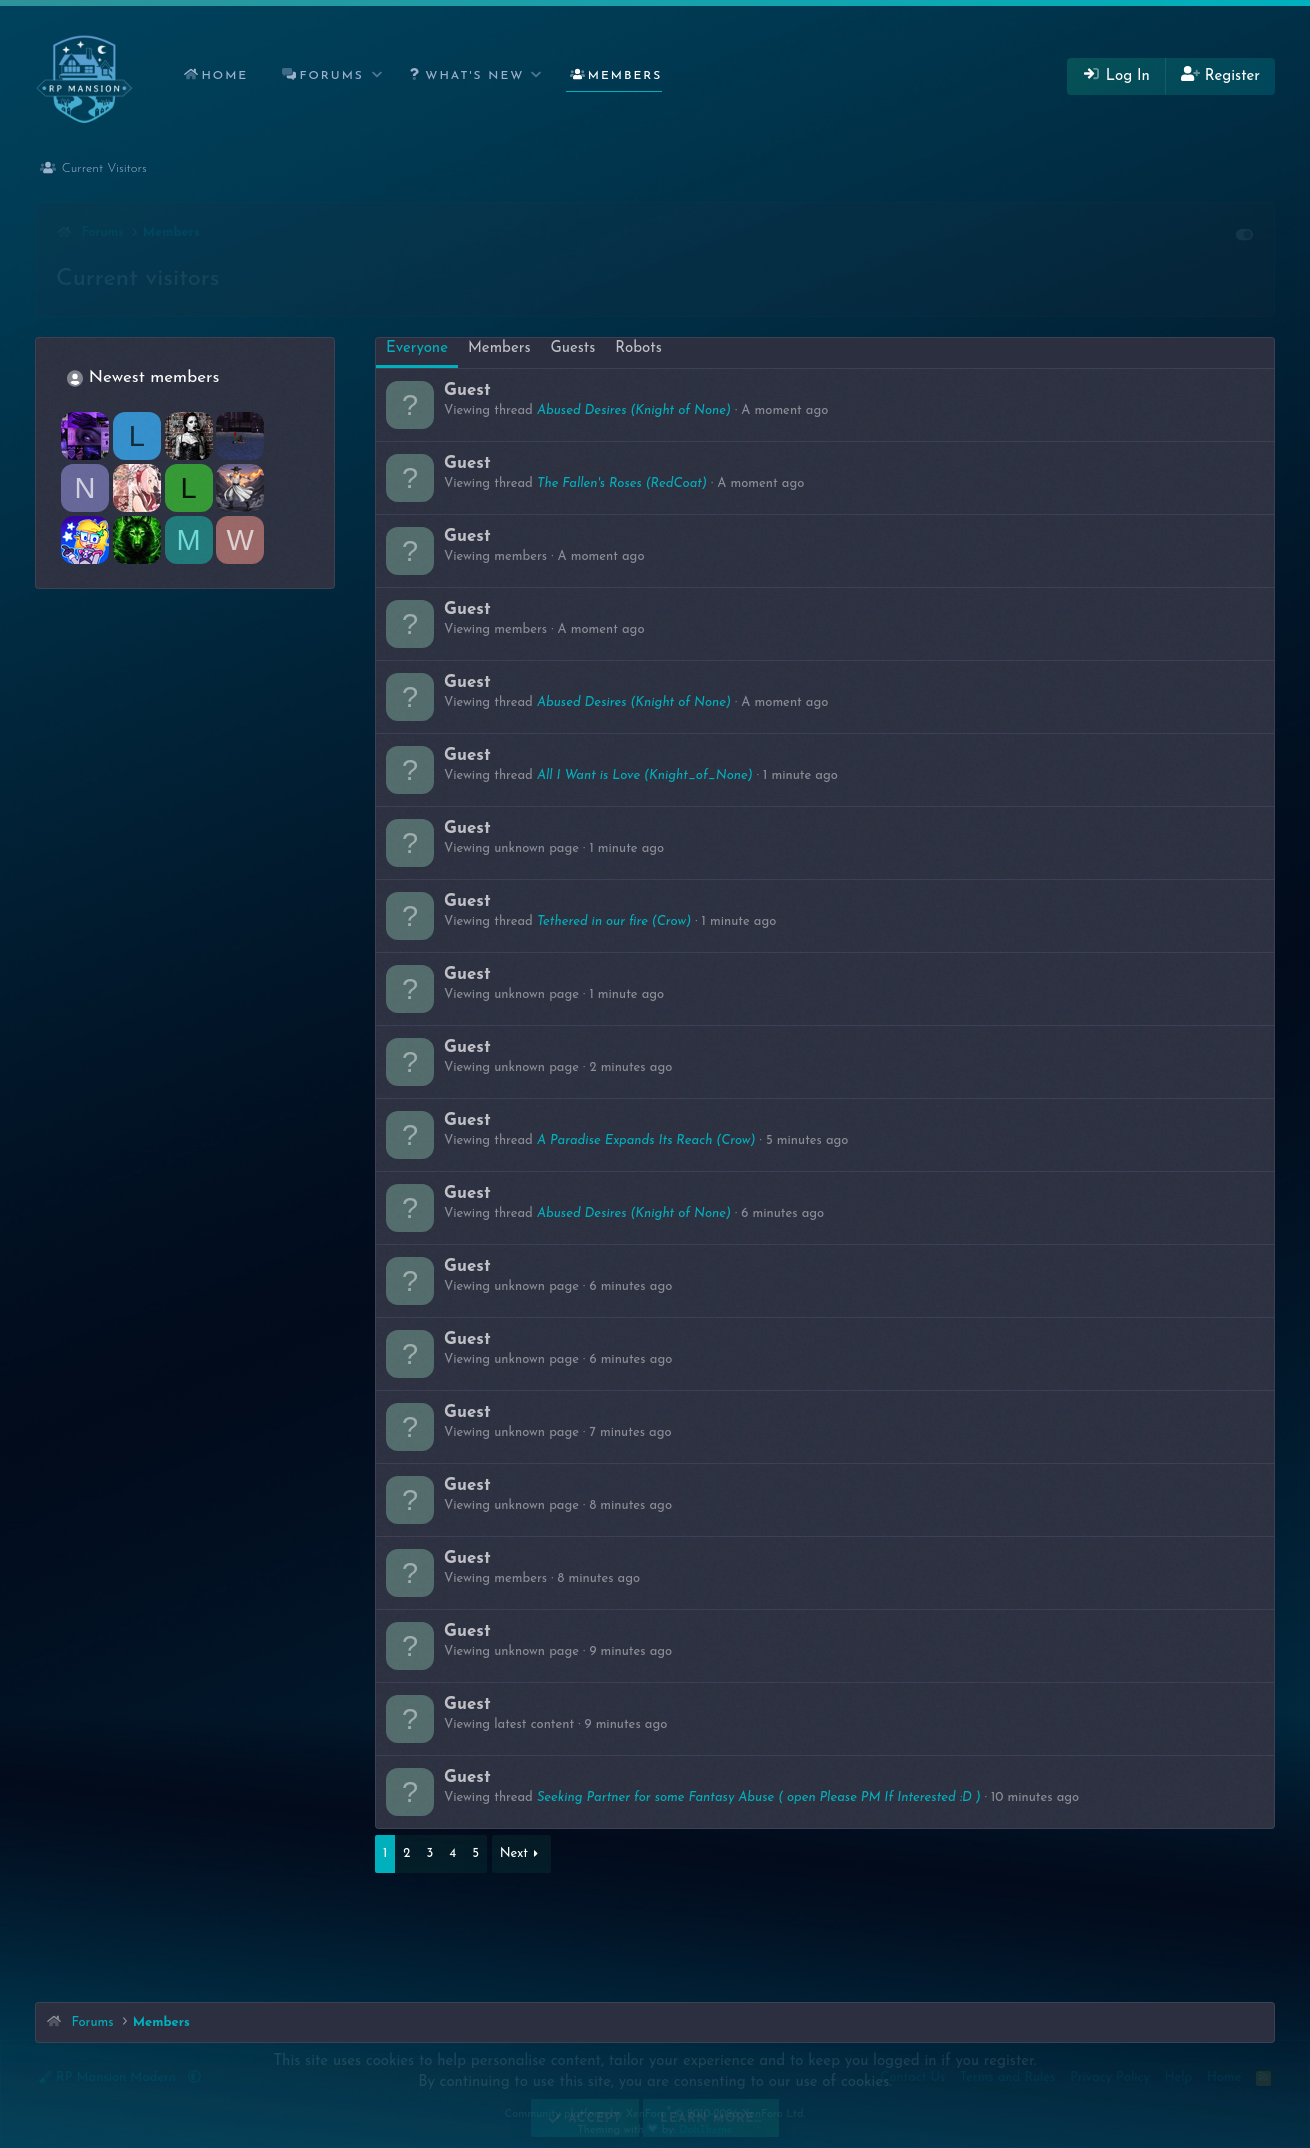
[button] (377, 76)
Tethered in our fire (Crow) (614, 921)
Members (625, 76)
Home (224, 76)
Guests (573, 348)
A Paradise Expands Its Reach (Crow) (646, 1140)
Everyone (417, 348)
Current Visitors (104, 168)
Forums (332, 76)
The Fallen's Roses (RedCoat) (622, 483)
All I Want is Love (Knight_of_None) (645, 775)
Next (514, 1853)
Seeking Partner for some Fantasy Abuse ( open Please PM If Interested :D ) (759, 1797)
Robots (638, 348)
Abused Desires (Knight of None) (634, 410)
